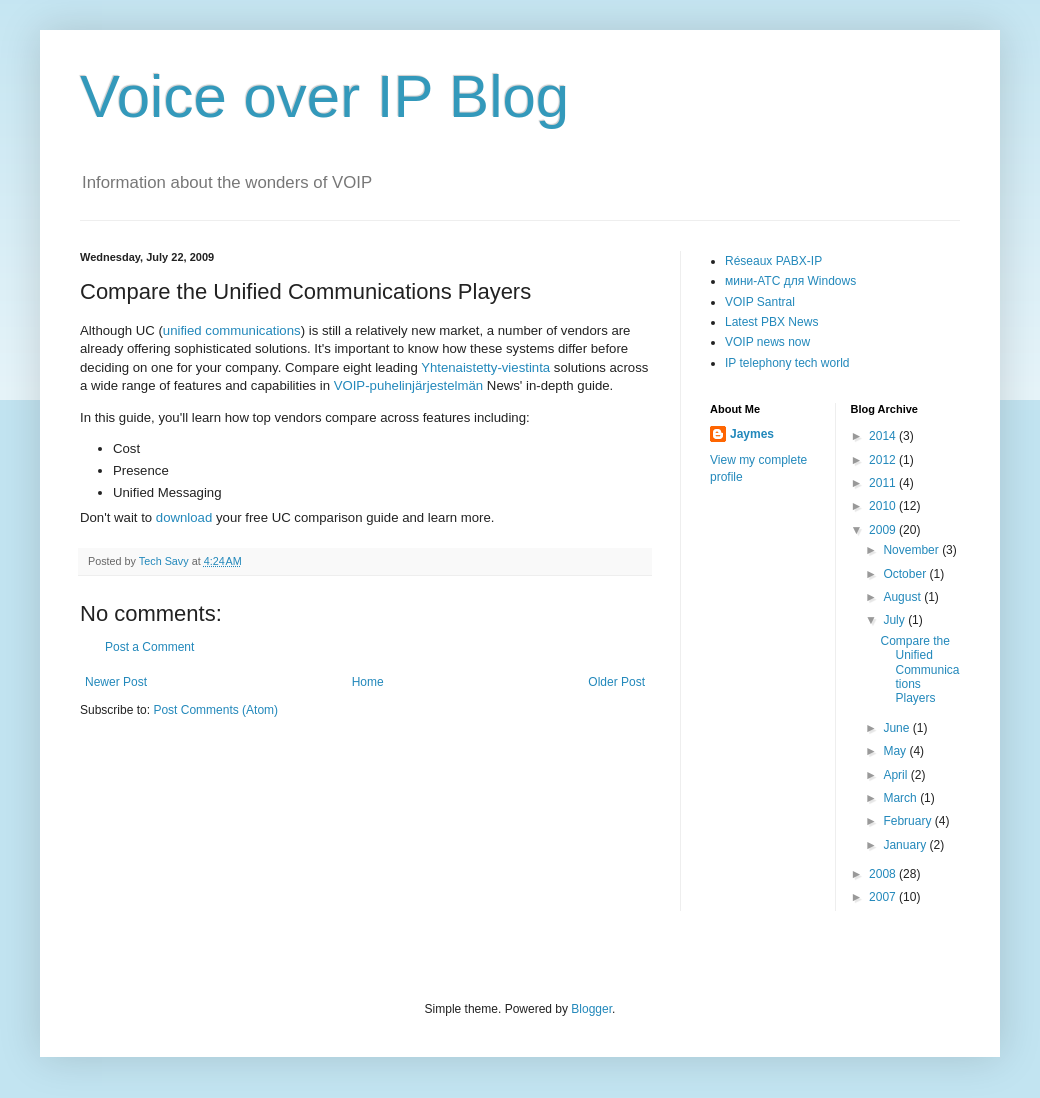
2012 (884, 460)
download (186, 517)
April (896, 775)
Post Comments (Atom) (215, 710)
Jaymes (752, 434)
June (897, 728)
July (895, 620)
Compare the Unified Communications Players (919, 670)
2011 (884, 483)
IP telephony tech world (787, 363)
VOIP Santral (760, 302)
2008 (884, 874)
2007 (884, 897)
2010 (884, 506)
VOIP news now (767, 342)
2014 (884, 436)
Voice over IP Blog (324, 96)
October (906, 574)
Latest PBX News (771, 322)
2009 (884, 530)
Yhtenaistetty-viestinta (485, 367)
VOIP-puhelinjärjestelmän (409, 385)
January (906, 845)
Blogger (591, 1009)
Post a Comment (149, 647)
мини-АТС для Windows (790, 281)
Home (368, 682)
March (901, 798)
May (896, 751)
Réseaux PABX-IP (773, 261)
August (903, 597)
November (912, 550)
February (908, 821)
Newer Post (116, 682)
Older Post (616, 682)
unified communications (232, 330)
